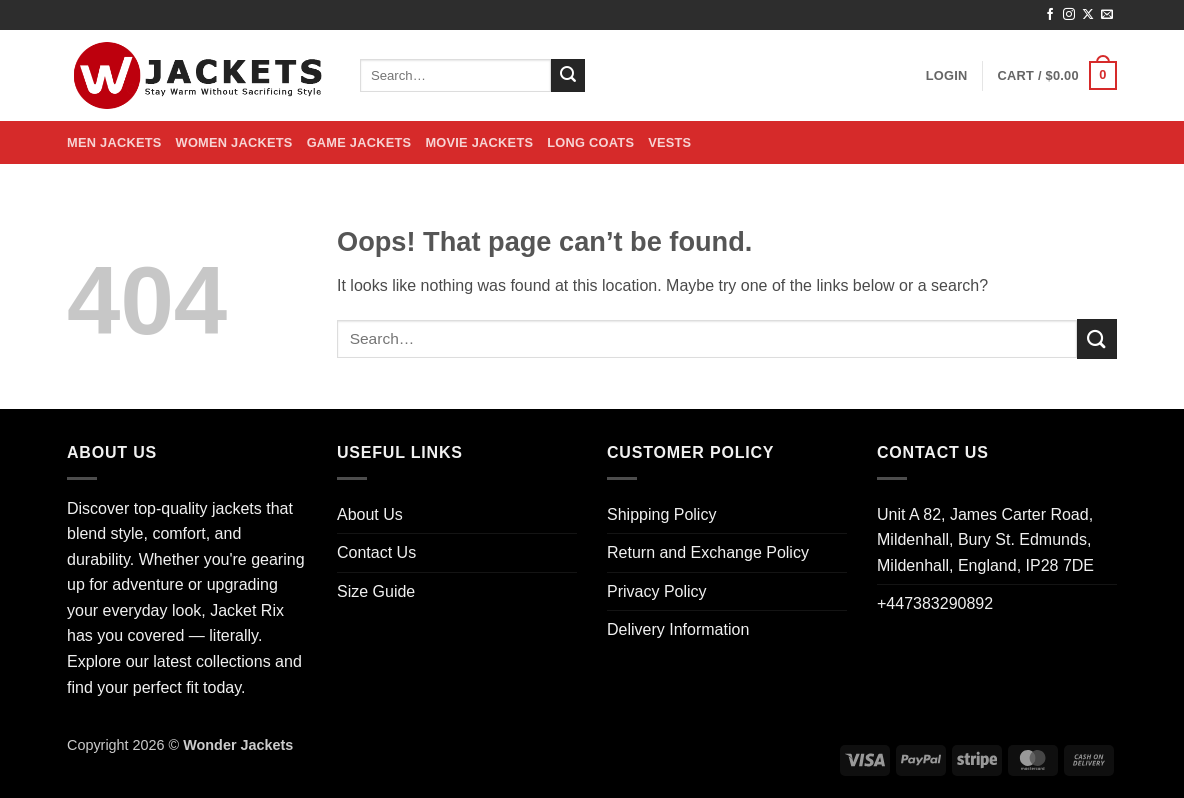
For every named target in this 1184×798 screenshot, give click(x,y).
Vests (669, 142)
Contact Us (376, 552)
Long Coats (590, 142)
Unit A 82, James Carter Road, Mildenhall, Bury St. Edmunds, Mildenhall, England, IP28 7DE (985, 540)
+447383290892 (935, 603)
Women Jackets (234, 142)
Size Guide (376, 591)
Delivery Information (678, 629)
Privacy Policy (657, 591)
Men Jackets (114, 142)
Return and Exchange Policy (708, 552)
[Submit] (568, 76)
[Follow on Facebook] (1050, 15)
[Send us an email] (1107, 15)
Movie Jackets (479, 142)
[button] (947, 76)
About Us (370, 514)
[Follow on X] (1088, 15)
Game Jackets (359, 142)
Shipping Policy (661, 514)
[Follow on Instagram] (1069, 15)
